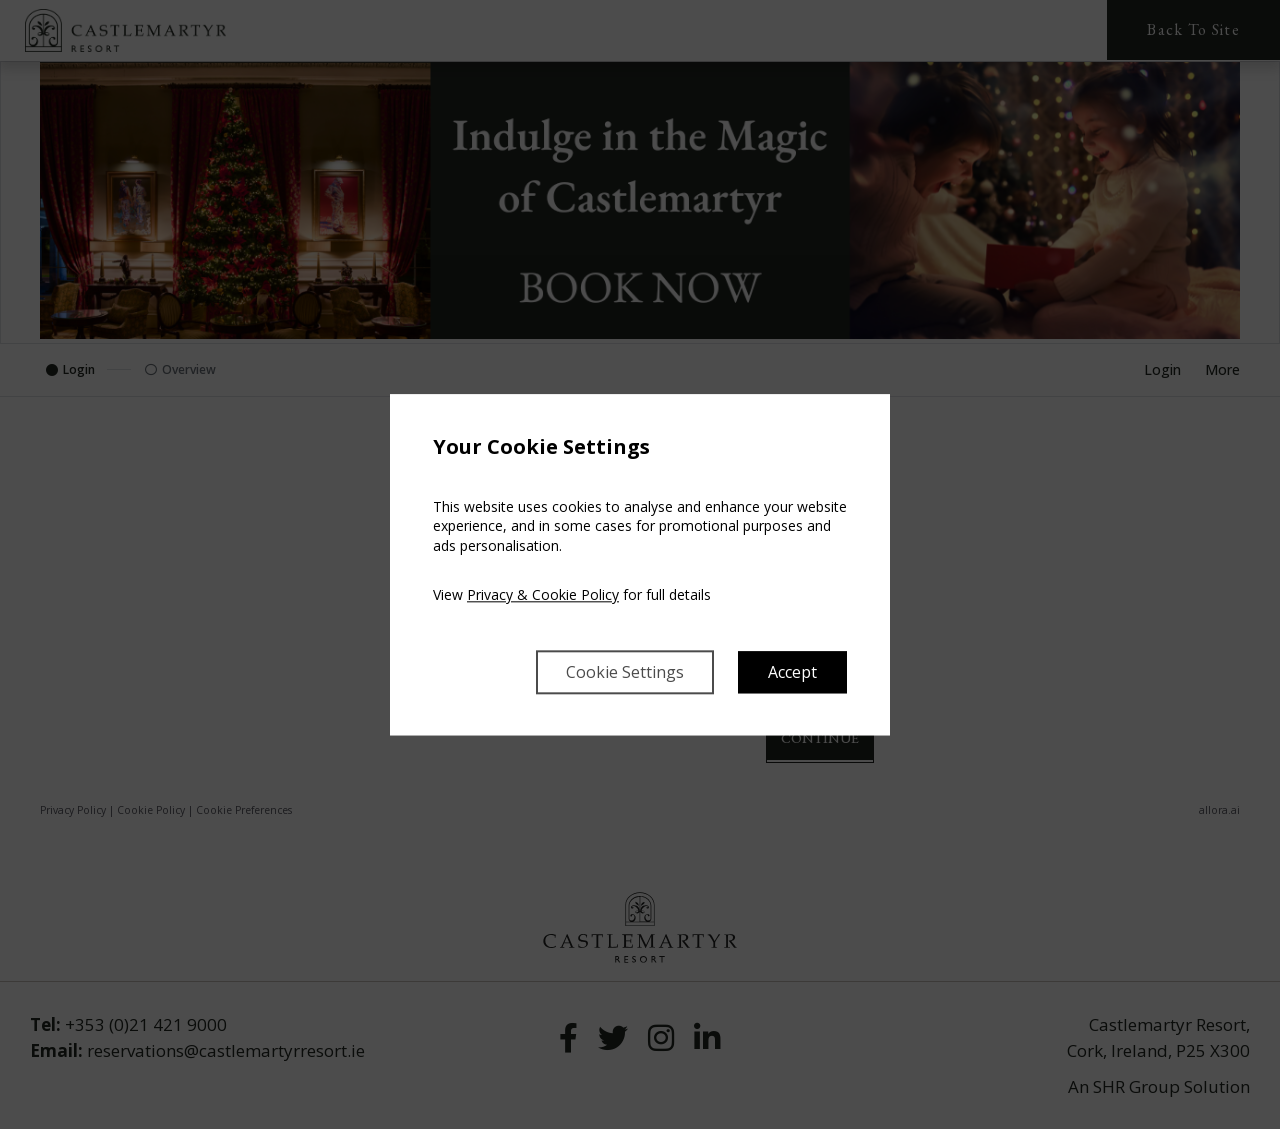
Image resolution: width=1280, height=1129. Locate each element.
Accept (792, 672)
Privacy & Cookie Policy (543, 595)
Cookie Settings (625, 672)
